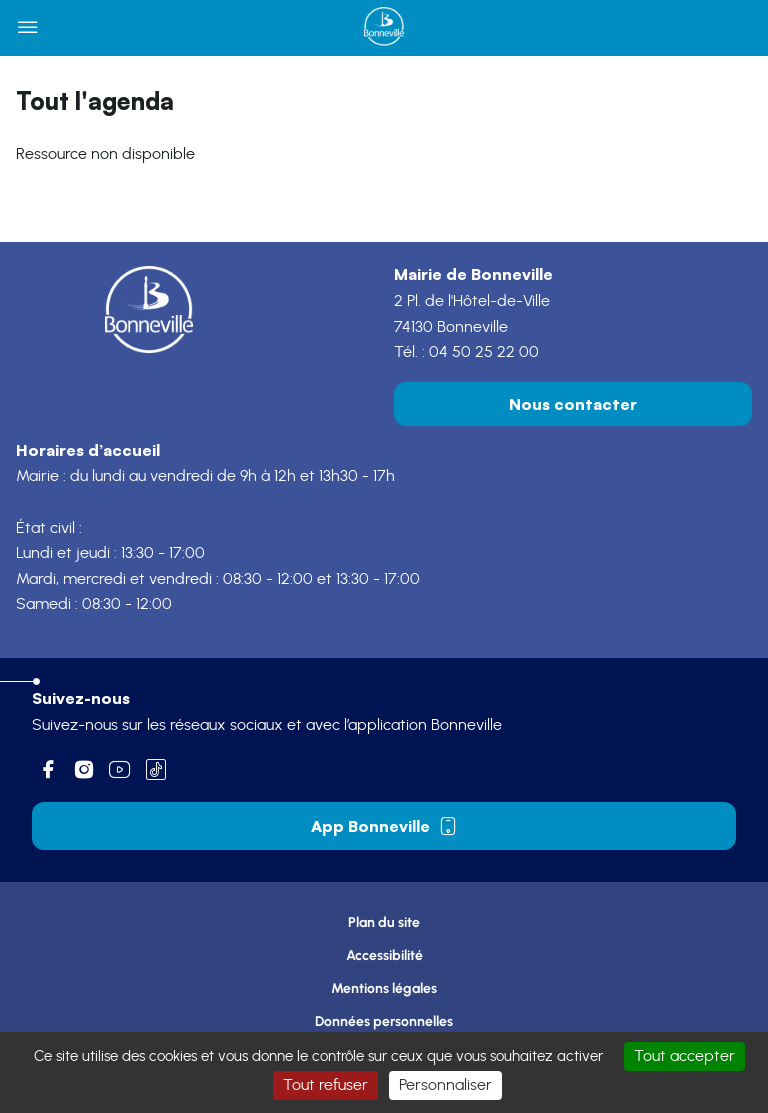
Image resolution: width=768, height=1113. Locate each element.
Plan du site (384, 922)
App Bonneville (384, 826)
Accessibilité (384, 955)
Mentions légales (384, 988)
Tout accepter (684, 1056)
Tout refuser (325, 1085)
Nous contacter (573, 404)
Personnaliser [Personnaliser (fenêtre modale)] (445, 1085)
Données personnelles (384, 1021)
